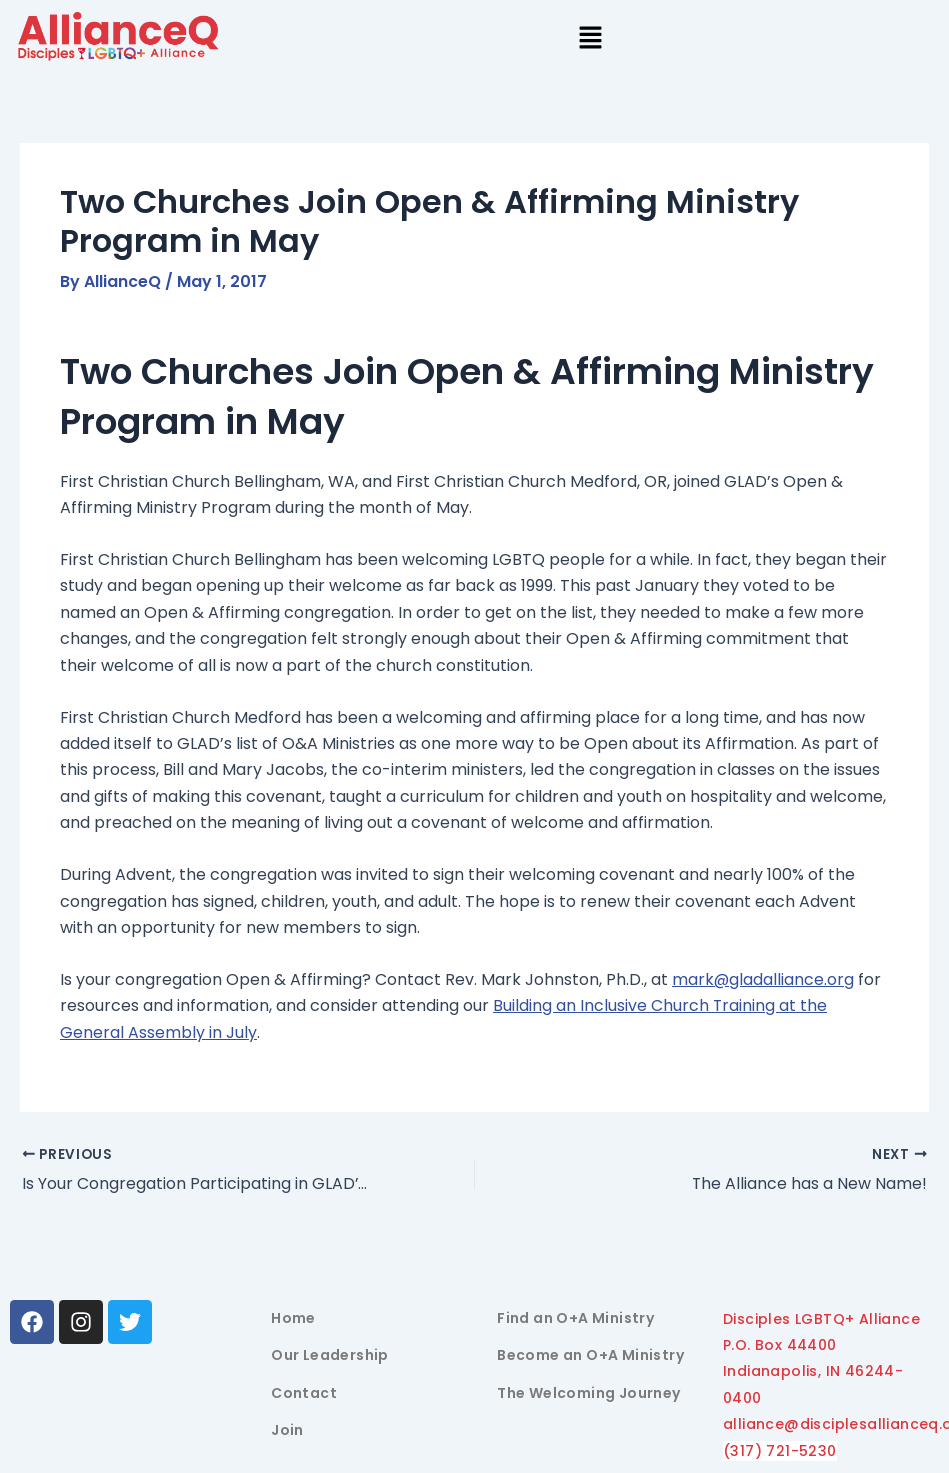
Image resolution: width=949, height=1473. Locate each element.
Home (293, 1318)
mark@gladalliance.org (763, 979)
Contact (304, 1393)
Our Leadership (330, 1356)
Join (287, 1431)
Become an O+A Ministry (590, 1356)
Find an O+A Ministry (575, 1318)
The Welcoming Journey (588, 1393)
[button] (590, 39)
